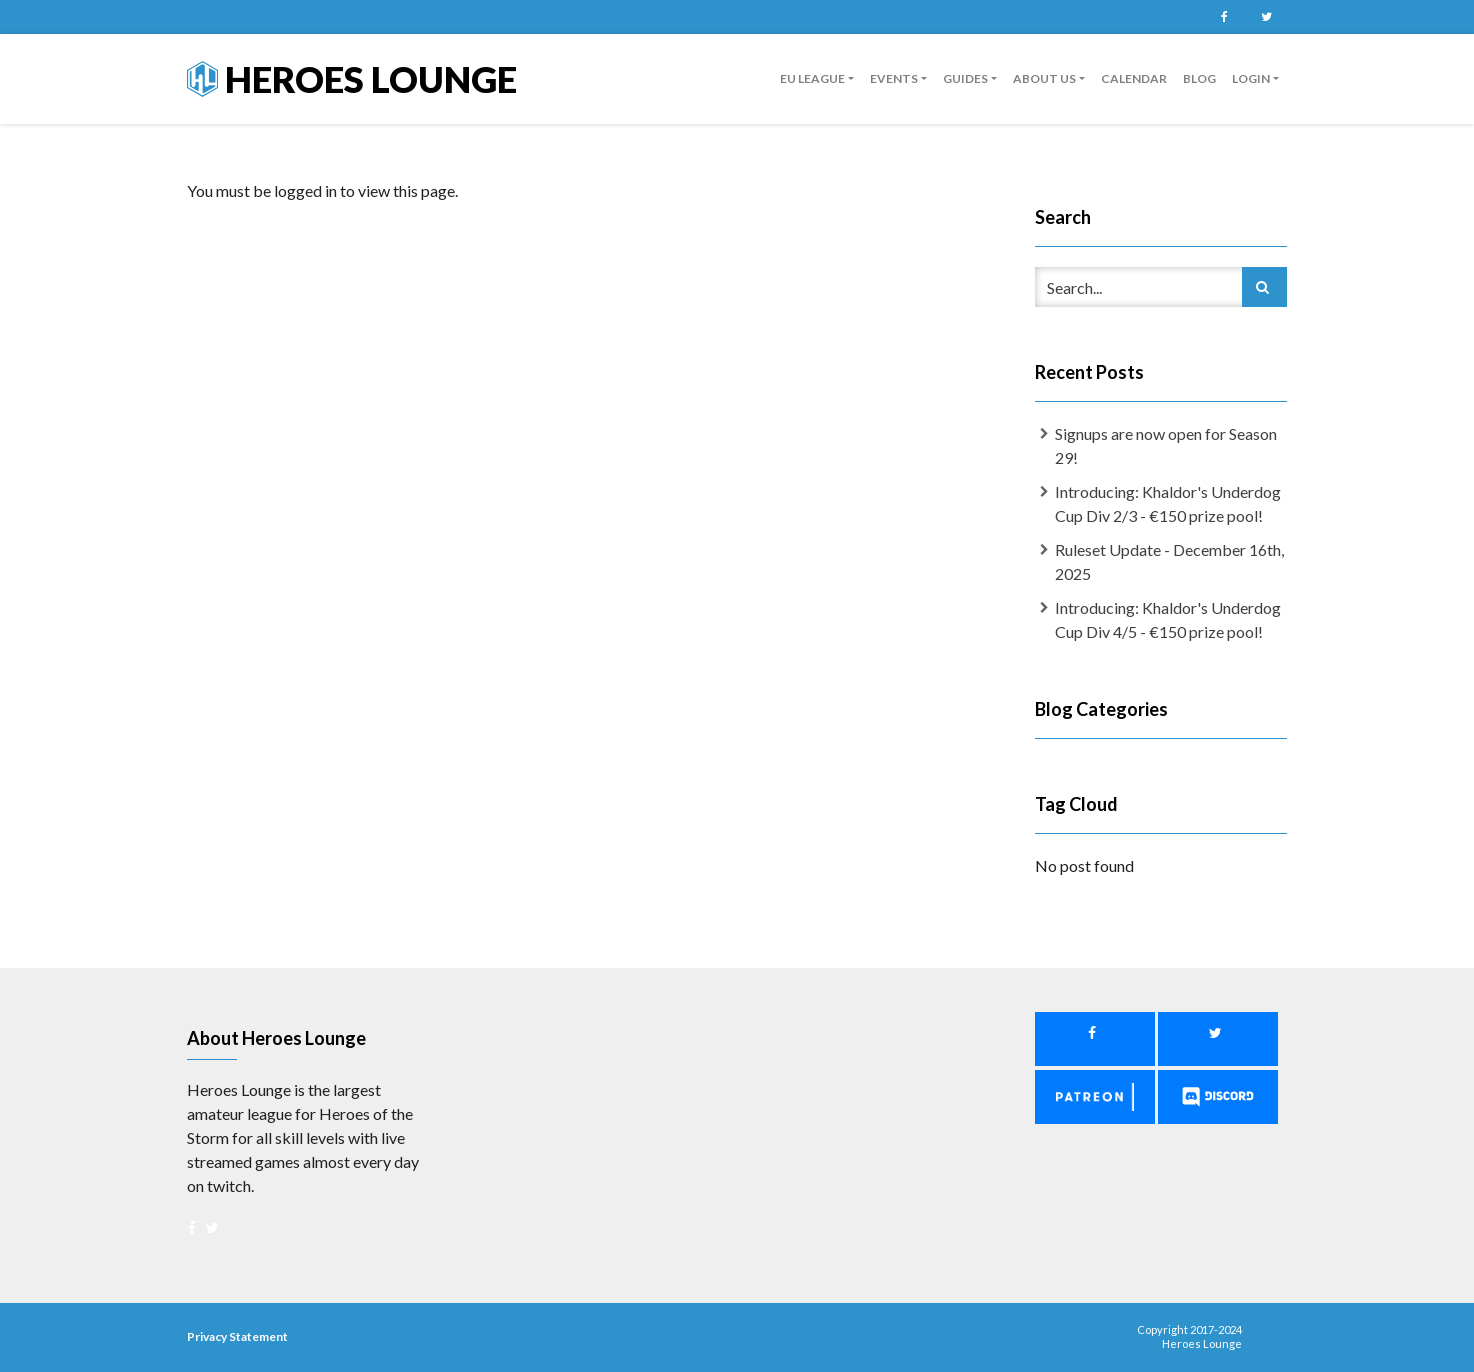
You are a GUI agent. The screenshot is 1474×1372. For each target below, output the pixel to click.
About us (1044, 78)
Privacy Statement (237, 1336)
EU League (812, 78)
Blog (1199, 78)
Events (894, 78)
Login (1251, 78)
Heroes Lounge (352, 79)
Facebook (1224, 17)
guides (965, 78)
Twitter (1266, 17)
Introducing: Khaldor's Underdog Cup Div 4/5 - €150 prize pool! (1168, 619)
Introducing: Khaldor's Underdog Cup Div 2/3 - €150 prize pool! (1168, 503)
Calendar (1134, 78)
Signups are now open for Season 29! (1166, 445)
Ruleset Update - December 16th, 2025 (1169, 561)
